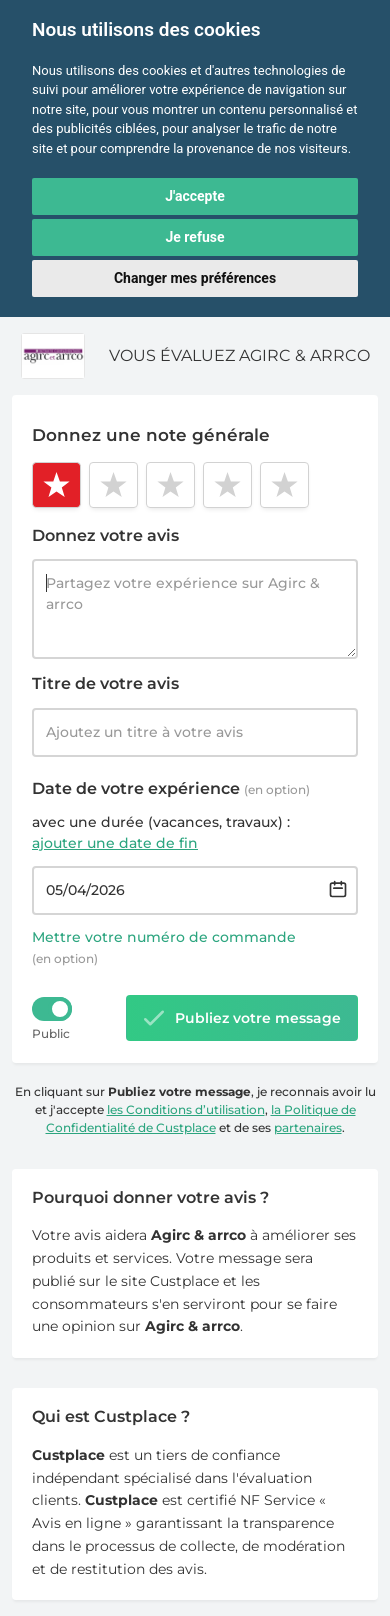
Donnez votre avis (105, 535)
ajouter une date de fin (115, 843)
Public (51, 1033)
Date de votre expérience (171, 788)
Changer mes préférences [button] (195, 278)
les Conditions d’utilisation (186, 1109)
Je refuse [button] (194, 237)
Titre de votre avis (105, 683)
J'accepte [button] (195, 196)
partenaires (308, 1127)
